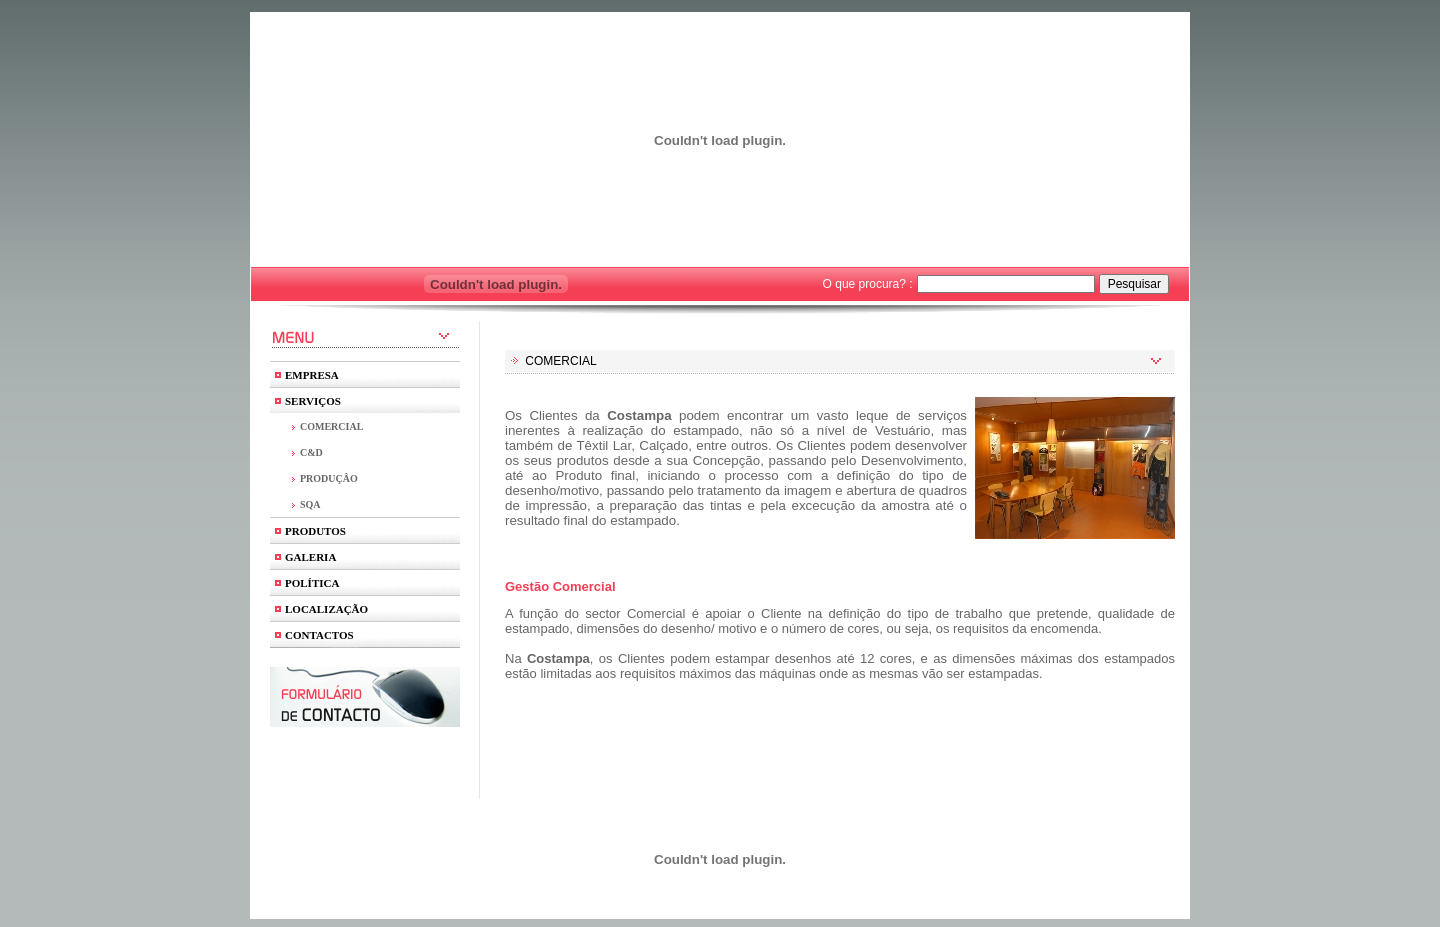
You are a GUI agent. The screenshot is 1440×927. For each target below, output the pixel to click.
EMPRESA (312, 375)
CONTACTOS (319, 635)
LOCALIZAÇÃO (326, 609)
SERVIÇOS (313, 401)
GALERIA (310, 557)
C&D (311, 452)
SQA (310, 504)
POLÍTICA (312, 583)
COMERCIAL (331, 426)
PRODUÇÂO (329, 478)
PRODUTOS (315, 531)
